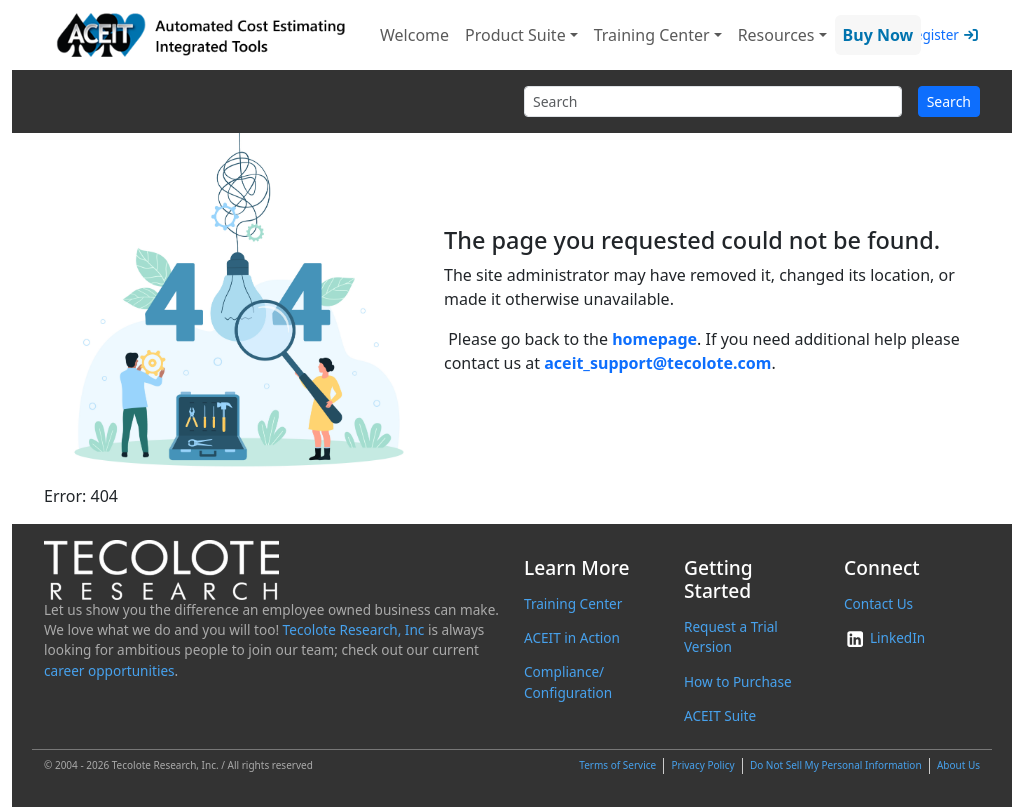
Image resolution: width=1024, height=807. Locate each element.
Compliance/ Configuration (568, 681)
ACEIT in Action (572, 637)
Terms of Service (617, 765)
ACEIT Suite (720, 715)
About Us (958, 765)
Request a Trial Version (731, 636)
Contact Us (878, 603)
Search (949, 101)
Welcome (414, 35)
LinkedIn (884, 637)
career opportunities (109, 670)
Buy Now (878, 35)
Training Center (573, 603)
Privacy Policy (702, 765)
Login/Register (912, 34)
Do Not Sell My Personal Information (836, 765)
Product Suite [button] (515, 35)
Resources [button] (776, 35)
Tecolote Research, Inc (354, 629)
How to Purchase (738, 681)
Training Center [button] (652, 35)
